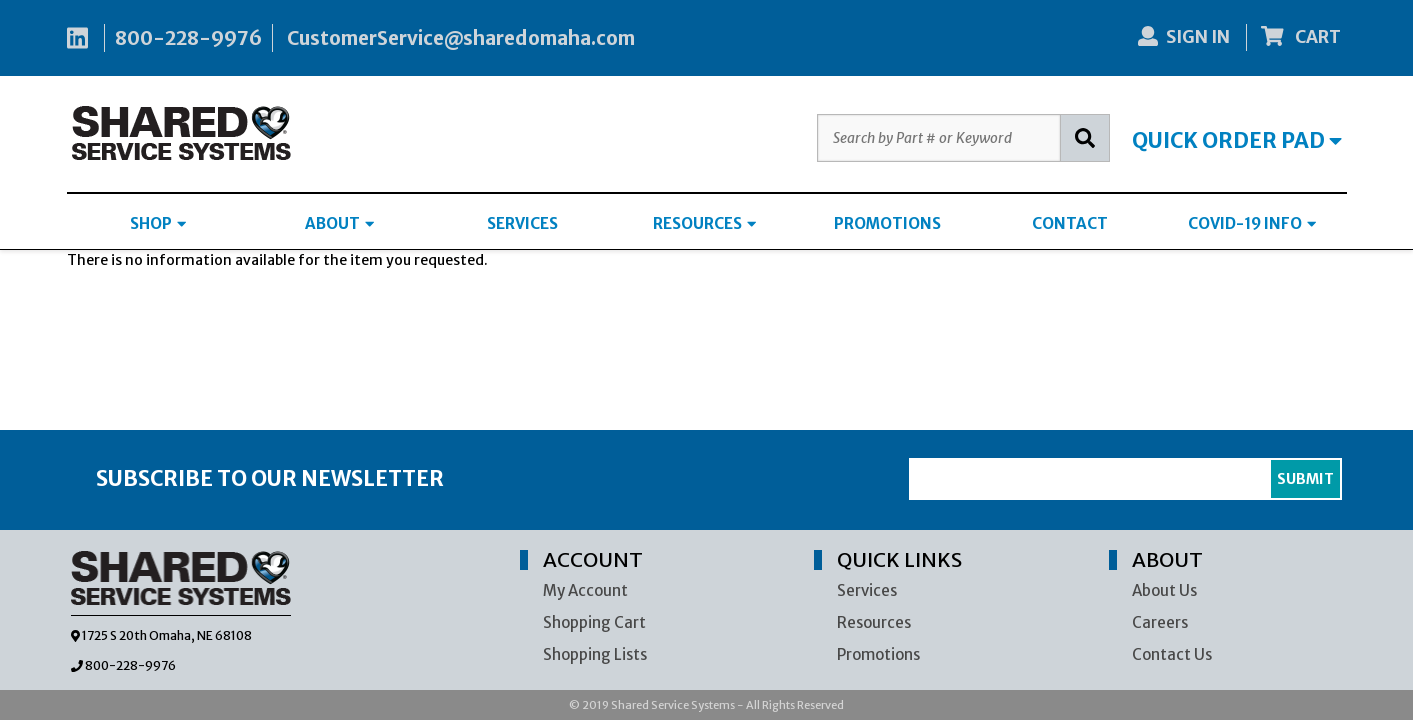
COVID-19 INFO (1252, 223)
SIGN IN (1184, 37)
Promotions (878, 654)
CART (1301, 37)
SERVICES (522, 223)
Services (867, 590)
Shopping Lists (595, 654)
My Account (585, 590)
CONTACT (1070, 223)
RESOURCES (704, 223)
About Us (1164, 590)
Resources (874, 622)
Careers (1160, 622)
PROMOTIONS (887, 223)
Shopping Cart (594, 622)
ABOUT (339, 223)
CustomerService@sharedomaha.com (461, 38)
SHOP (158, 223)
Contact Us (1172, 654)
